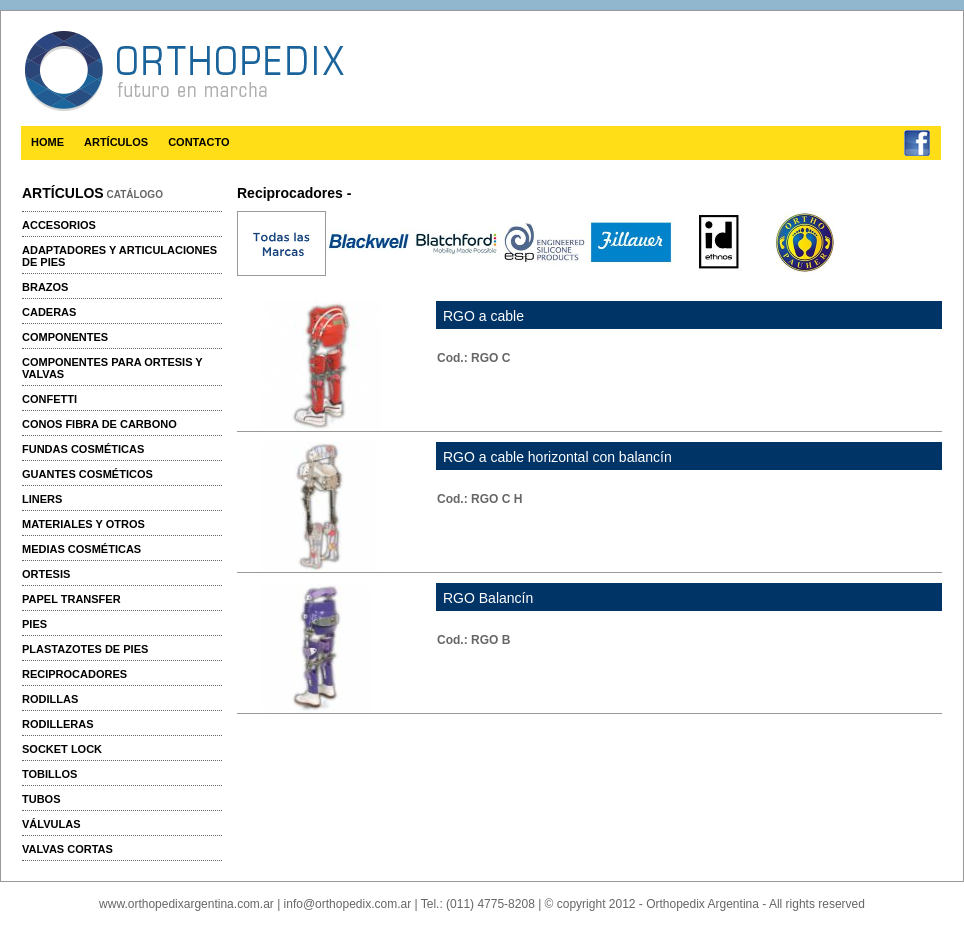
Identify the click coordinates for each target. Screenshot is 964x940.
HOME (47, 142)
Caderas (49, 312)
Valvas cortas (67, 849)
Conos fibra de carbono (99, 424)
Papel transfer (71, 599)
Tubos (41, 799)
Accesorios (59, 225)
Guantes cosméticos (87, 474)
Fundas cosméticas (83, 449)
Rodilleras (58, 724)
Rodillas (50, 699)
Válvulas (51, 824)
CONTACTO (198, 142)
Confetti (49, 399)
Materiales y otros (83, 524)
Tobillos (49, 774)
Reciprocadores (74, 674)
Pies (34, 624)
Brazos (45, 287)
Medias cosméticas (81, 549)
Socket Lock (62, 749)
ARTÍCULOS (116, 142)
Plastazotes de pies (85, 649)
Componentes (65, 337)
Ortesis (46, 574)
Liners (42, 499)
